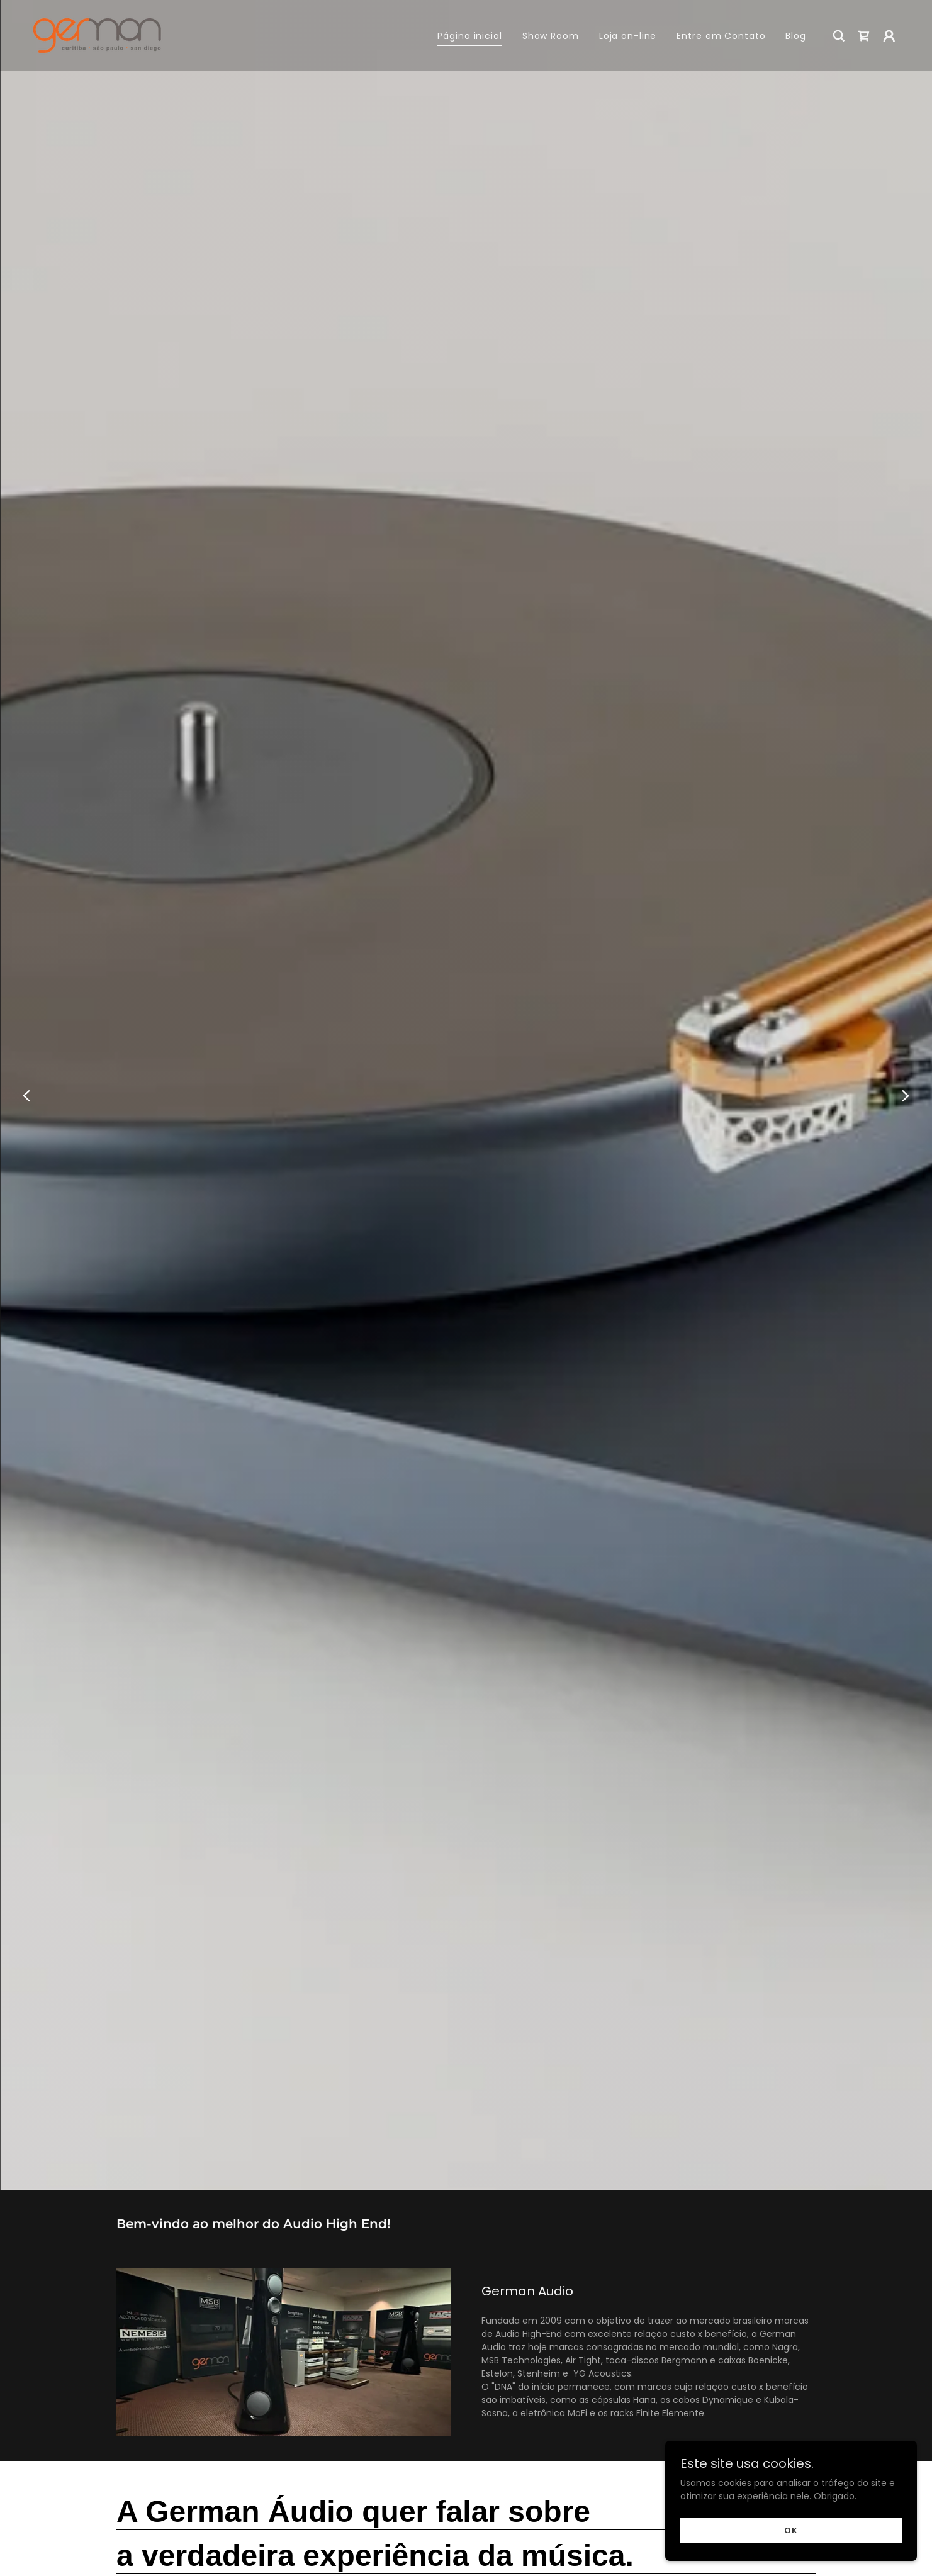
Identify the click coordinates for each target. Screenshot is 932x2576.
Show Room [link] (550, 36)
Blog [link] (795, 36)
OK (791, 2530)
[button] (889, 35)
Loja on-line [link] (628, 36)
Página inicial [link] (469, 36)
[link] (97, 34)
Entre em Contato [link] (721, 36)
